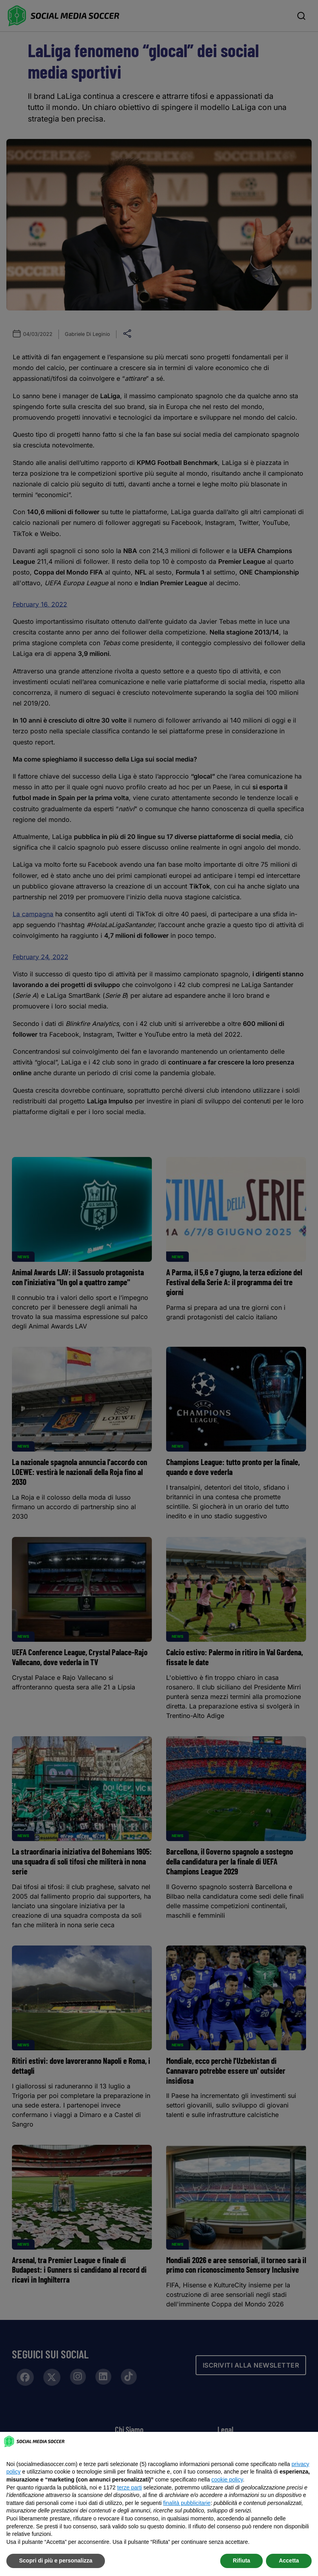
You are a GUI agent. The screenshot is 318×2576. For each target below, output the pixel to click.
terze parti (129, 2487)
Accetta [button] (289, 2560)
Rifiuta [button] (241, 2560)
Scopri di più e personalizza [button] (55, 2560)
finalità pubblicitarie (187, 2503)
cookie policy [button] (227, 2479)
